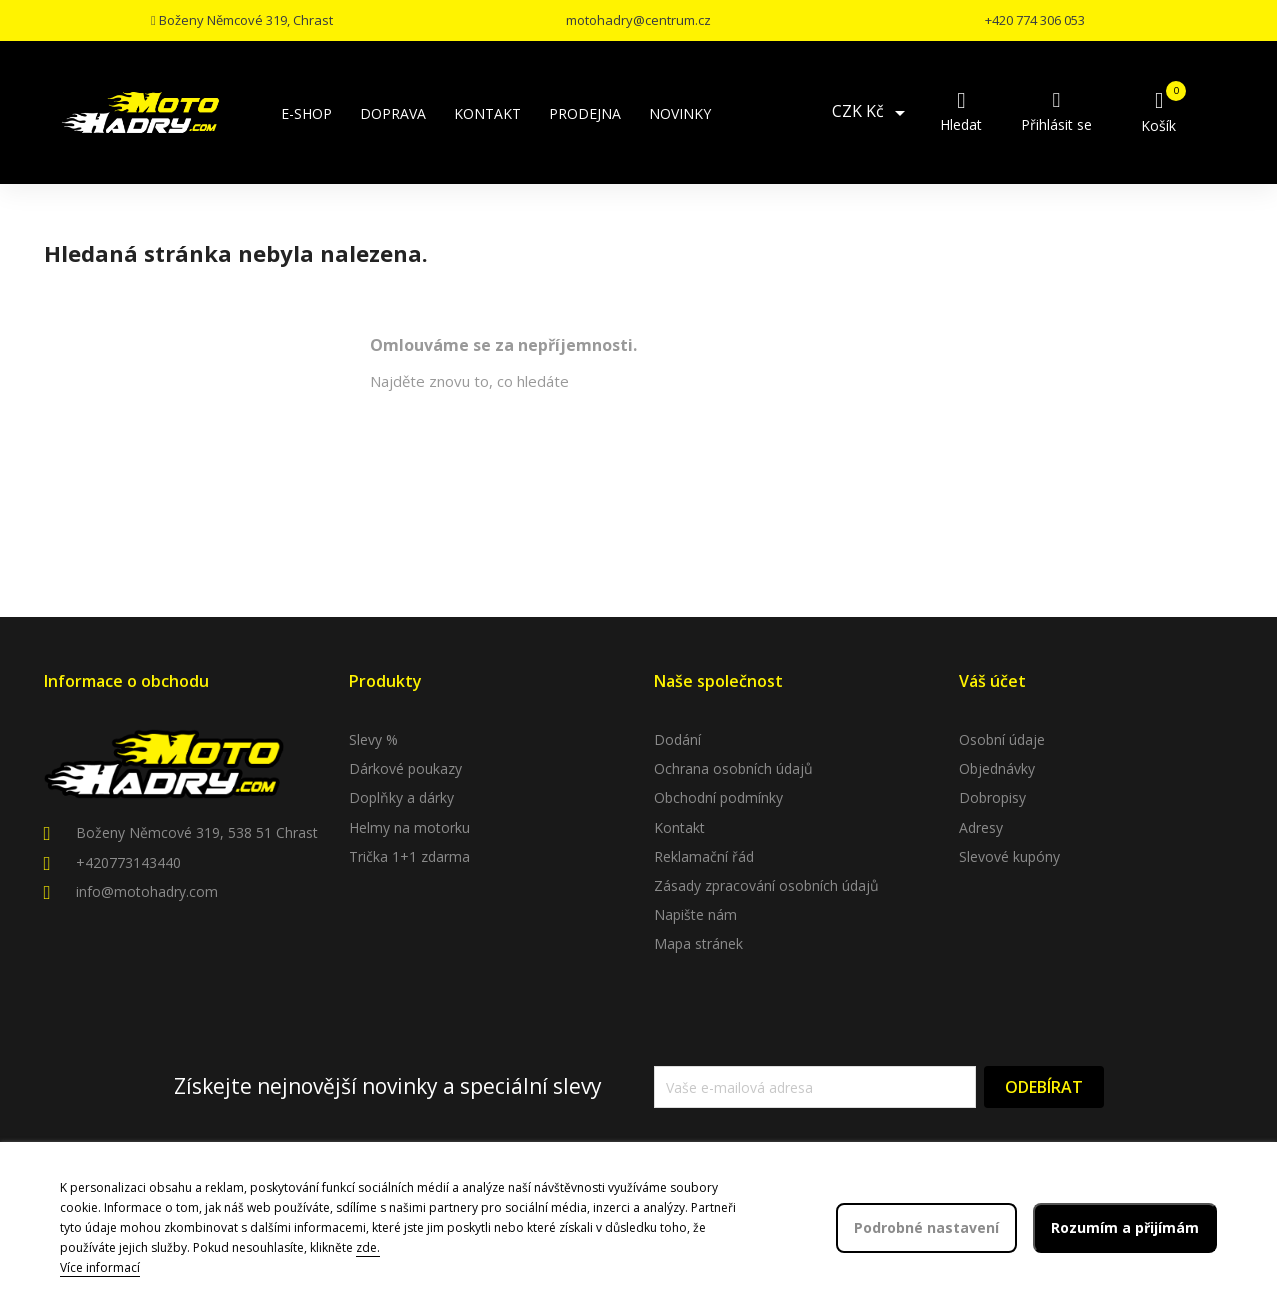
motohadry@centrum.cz (638, 20)
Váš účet (992, 681)
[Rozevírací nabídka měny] (872, 113)
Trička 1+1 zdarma (409, 856)
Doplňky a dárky (401, 797)
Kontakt (679, 827)
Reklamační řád (704, 856)
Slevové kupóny (1009, 856)
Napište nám (695, 914)
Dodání (677, 739)
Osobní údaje (1002, 739)
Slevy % (373, 739)
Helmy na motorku (409, 827)
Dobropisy (992, 797)
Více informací (100, 1267)
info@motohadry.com (147, 891)
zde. (368, 1247)
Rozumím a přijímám (1125, 1227)
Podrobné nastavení (926, 1227)
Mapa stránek (698, 943)
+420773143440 (128, 862)
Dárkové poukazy (405, 768)
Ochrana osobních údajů (733, 768)
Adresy (981, 827)
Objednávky (997, 768)
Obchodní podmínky (718, 797)
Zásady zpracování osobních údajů (766, 885)
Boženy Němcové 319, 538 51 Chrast (197, 832)
